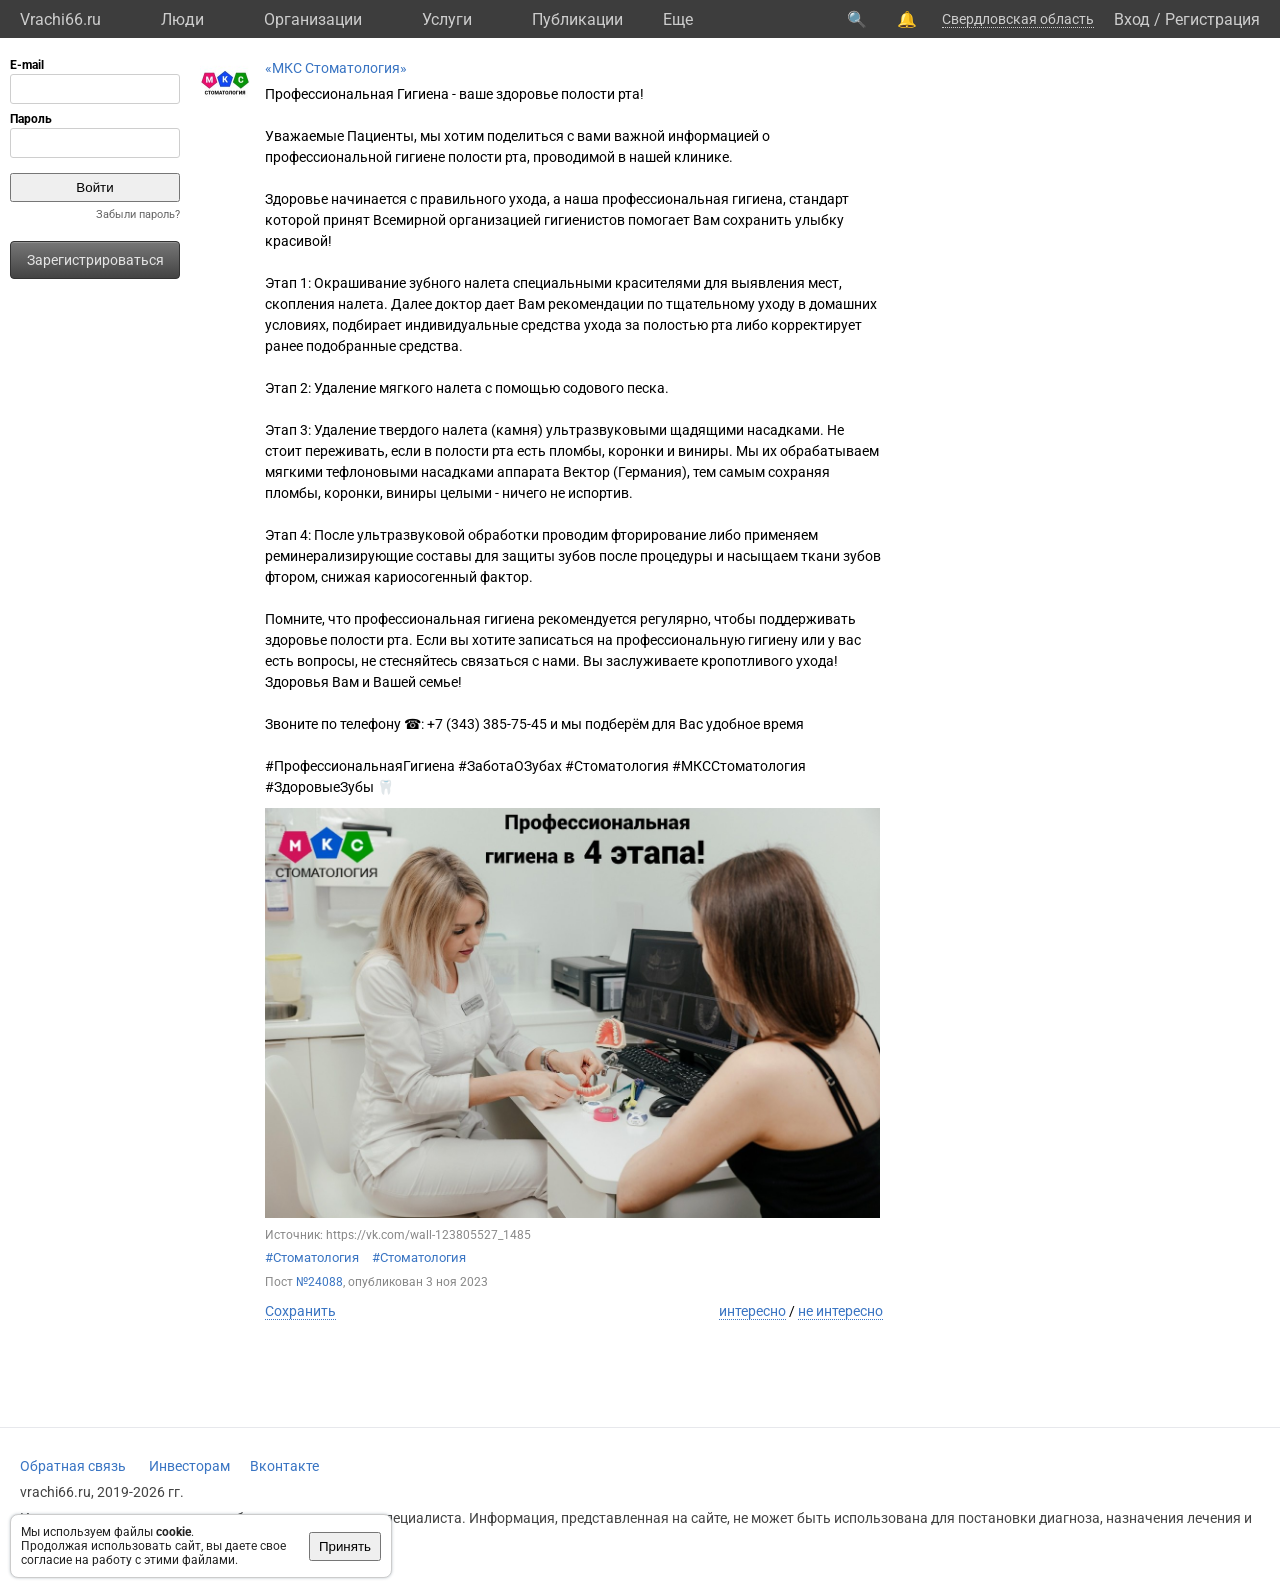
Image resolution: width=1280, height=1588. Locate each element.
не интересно (840, 1311)
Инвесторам (189, 1466)
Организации (313, 19)
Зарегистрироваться (95, 260)
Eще (678, 19)
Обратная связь (73, 1466)
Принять (345, 1546)
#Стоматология (312, 1257)
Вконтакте (284, 1466)
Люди (182, 19)
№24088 (319, 1282)
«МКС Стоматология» (336, 68)
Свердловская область (1018, 19)
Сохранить (300, 1311)
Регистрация (1212, 19)
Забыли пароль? (138, 214)
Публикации (577, 19)
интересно (752, 1311)
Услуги (447, 19)
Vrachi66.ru (60, 19)
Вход (1132, 19)
